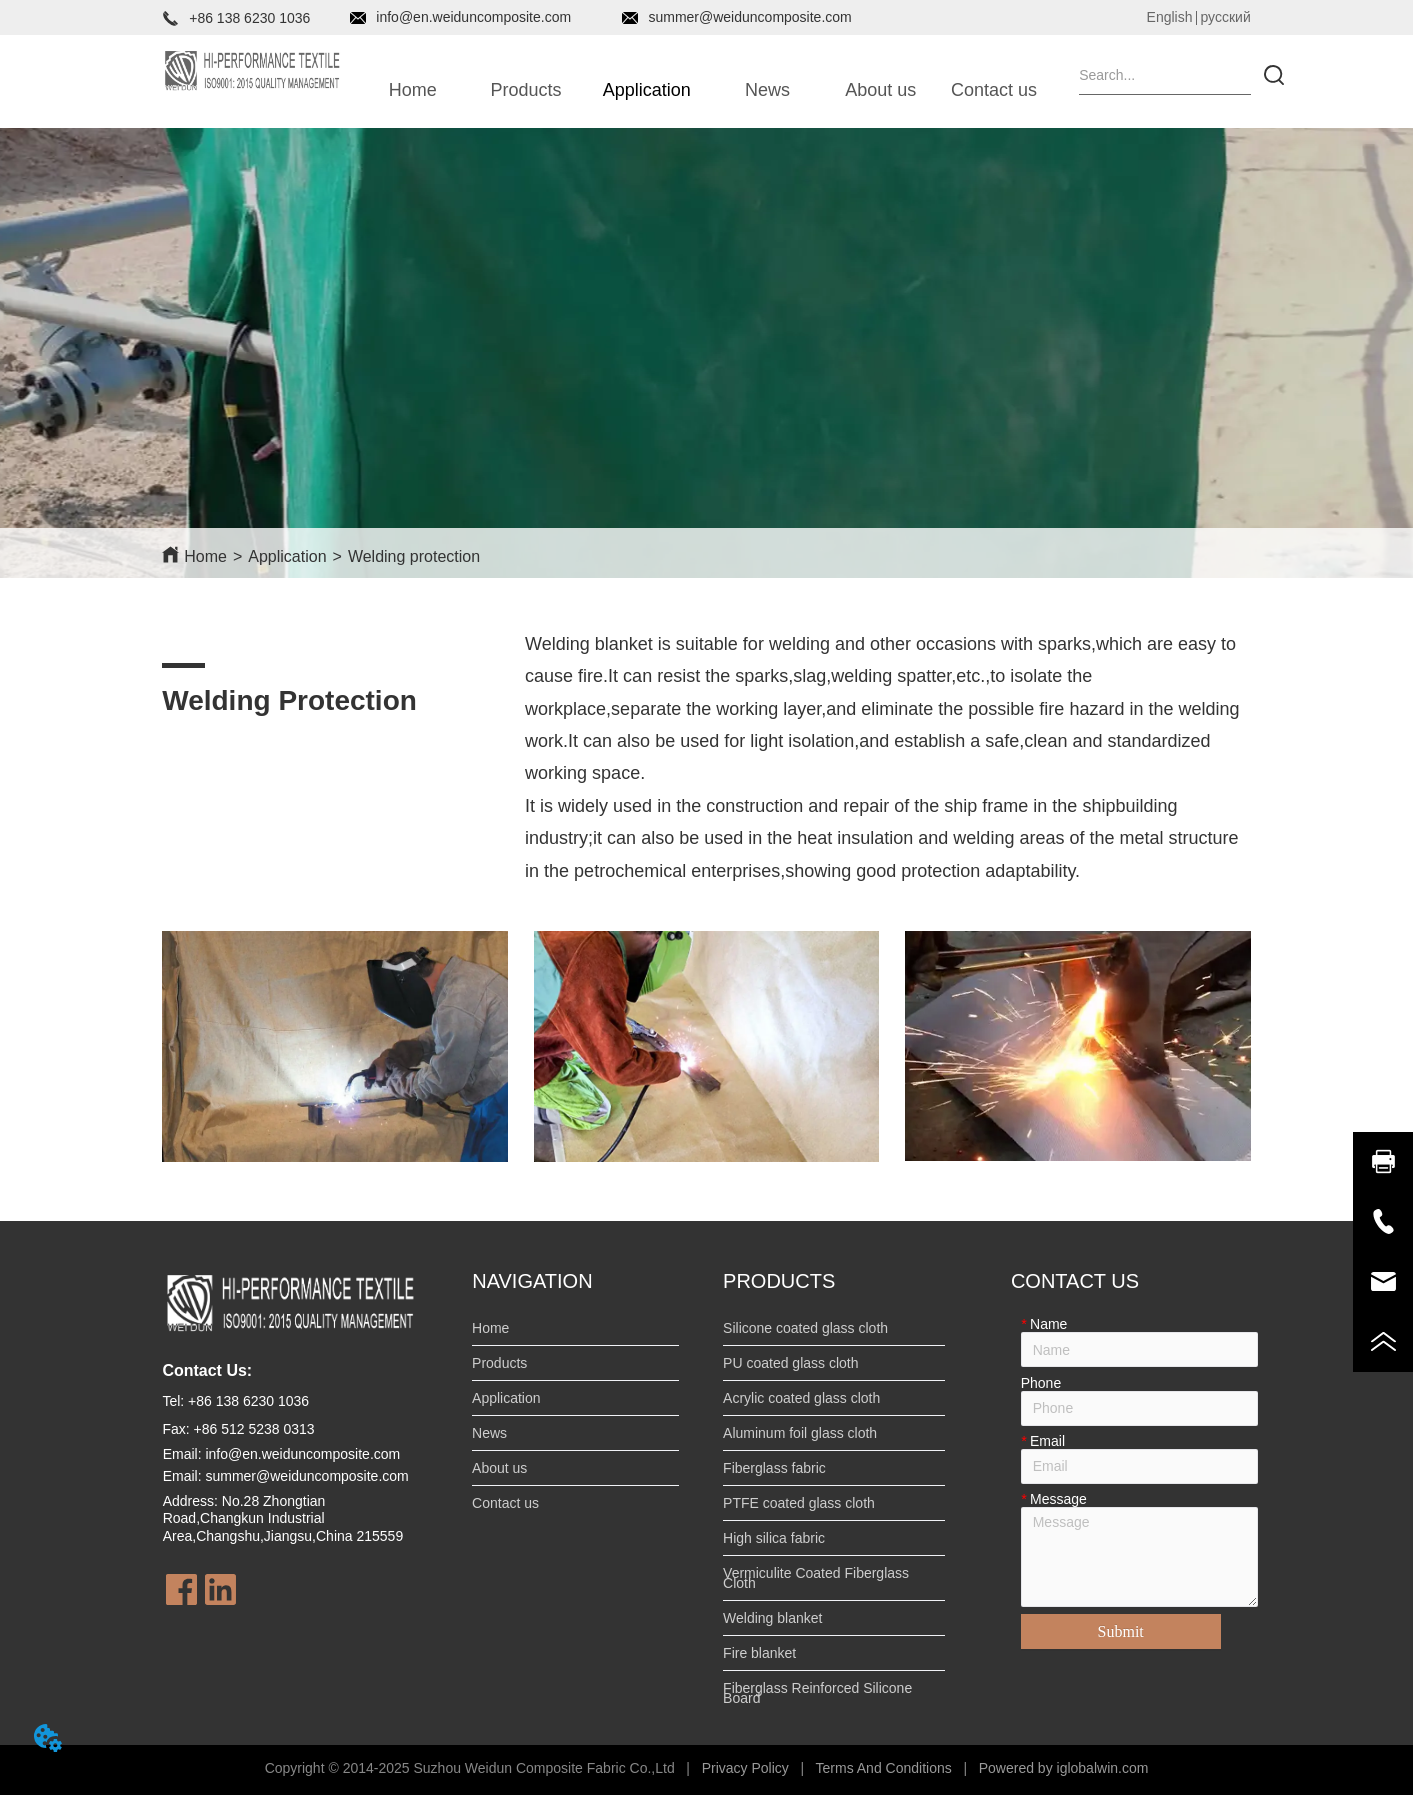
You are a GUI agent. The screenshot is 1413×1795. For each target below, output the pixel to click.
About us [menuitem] (880, 90)
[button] (526, 90)
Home (205, 556)
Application (287, 556)
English (1170, 17)
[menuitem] (525, 90)
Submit (1121, 1631)
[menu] (703, 90)
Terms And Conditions (884, 1768)
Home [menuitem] (413, 90)
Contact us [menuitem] (994, 90)
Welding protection (414, 556)
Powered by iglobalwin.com (1064, 1768)
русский (1225, 17)
